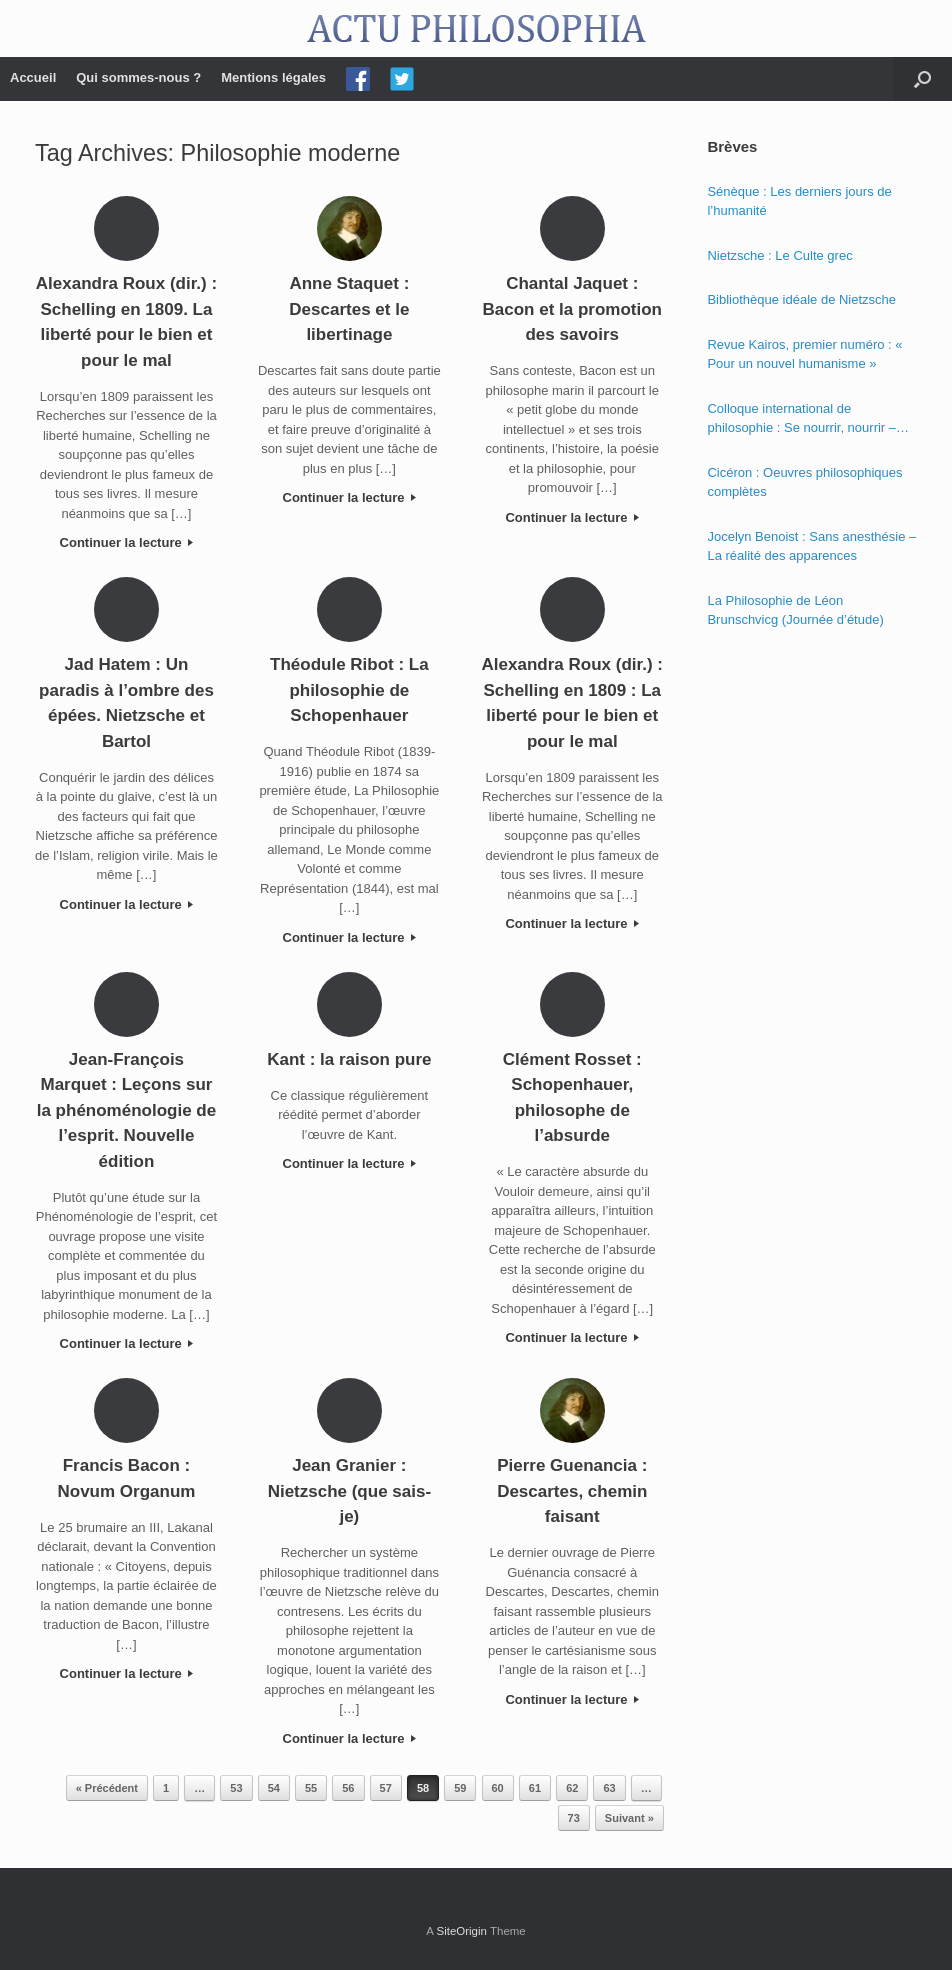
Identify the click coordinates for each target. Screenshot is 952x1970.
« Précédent (107, 1788)
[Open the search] (922, 79)
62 (572, 1788)
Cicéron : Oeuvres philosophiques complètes (804, 482)
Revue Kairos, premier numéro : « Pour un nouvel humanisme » (804, 354)
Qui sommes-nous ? (138, 77)
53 (236, 1788)
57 (386, 1788)
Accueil (33, 77)
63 (609, 1788)
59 (460, 1788)
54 (274, 1788)
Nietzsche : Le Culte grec (779, 255)
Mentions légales (273, 77)
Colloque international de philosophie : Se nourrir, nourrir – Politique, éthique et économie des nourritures (806, 419)
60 (498, 1788)
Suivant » (629, 1818)
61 (535, 1788)
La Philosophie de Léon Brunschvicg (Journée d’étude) (795, 610)
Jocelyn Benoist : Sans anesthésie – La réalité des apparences (811, 546)
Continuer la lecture (127, 542)
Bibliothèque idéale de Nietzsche (801, 299)
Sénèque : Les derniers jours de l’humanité (799, 201)
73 (574, 1818)
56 (348, 1788)
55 (311, 1788)
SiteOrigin (461, 1931)
